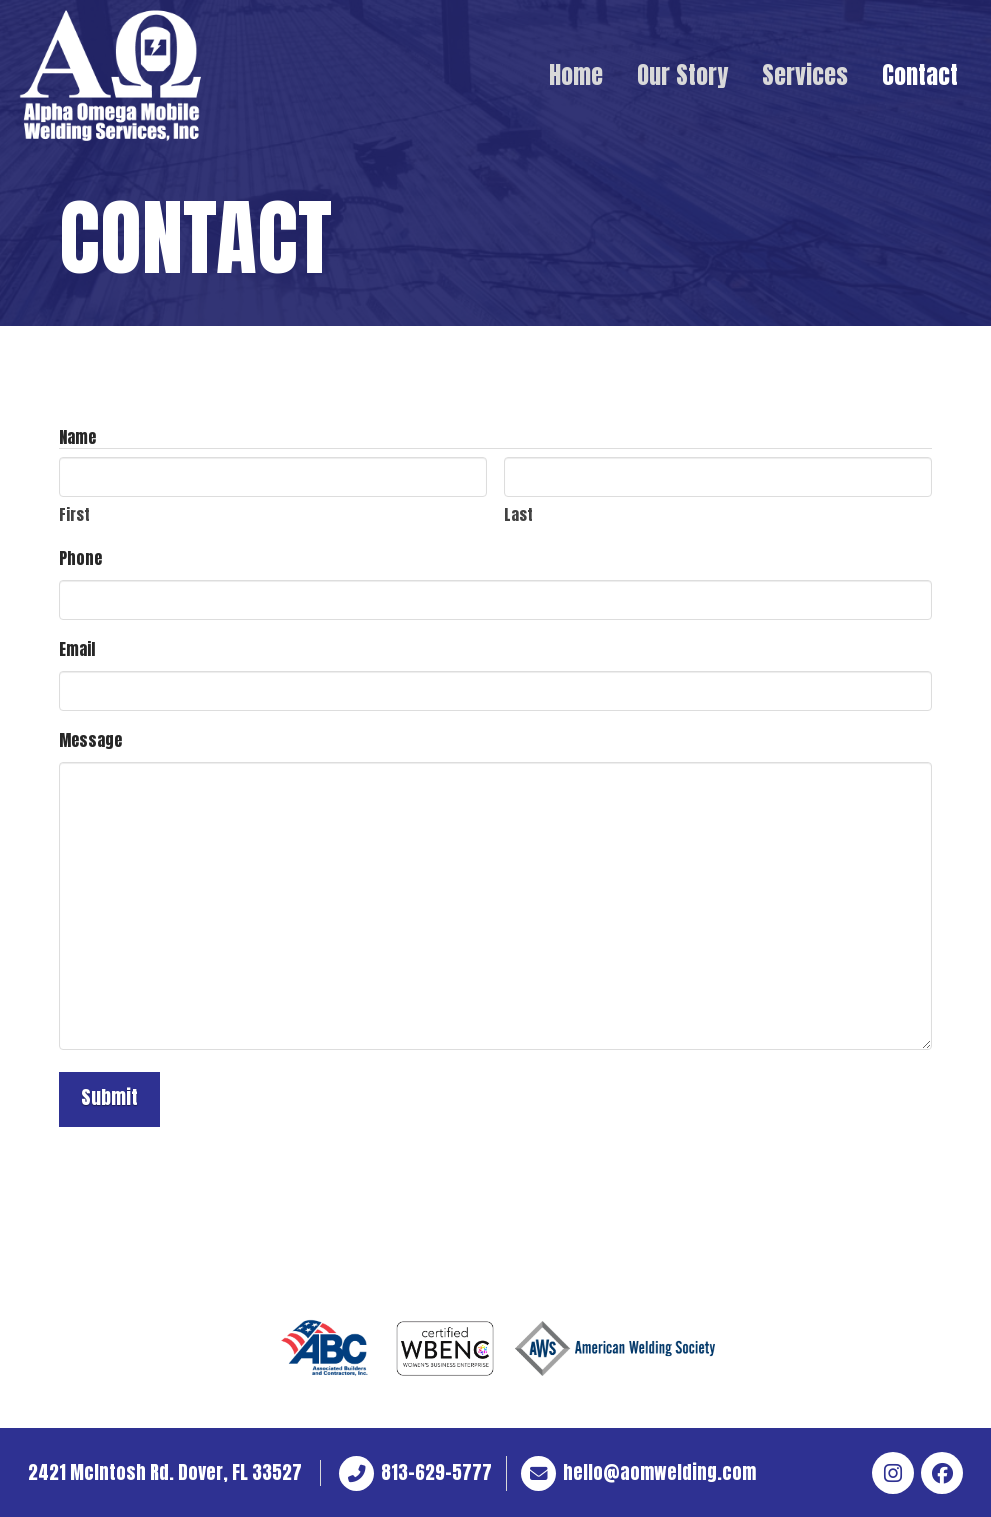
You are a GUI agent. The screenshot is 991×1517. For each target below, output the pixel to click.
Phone (80, 558)
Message (90, 740)
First (74, 514)
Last (518, 514)
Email (77, 649)
